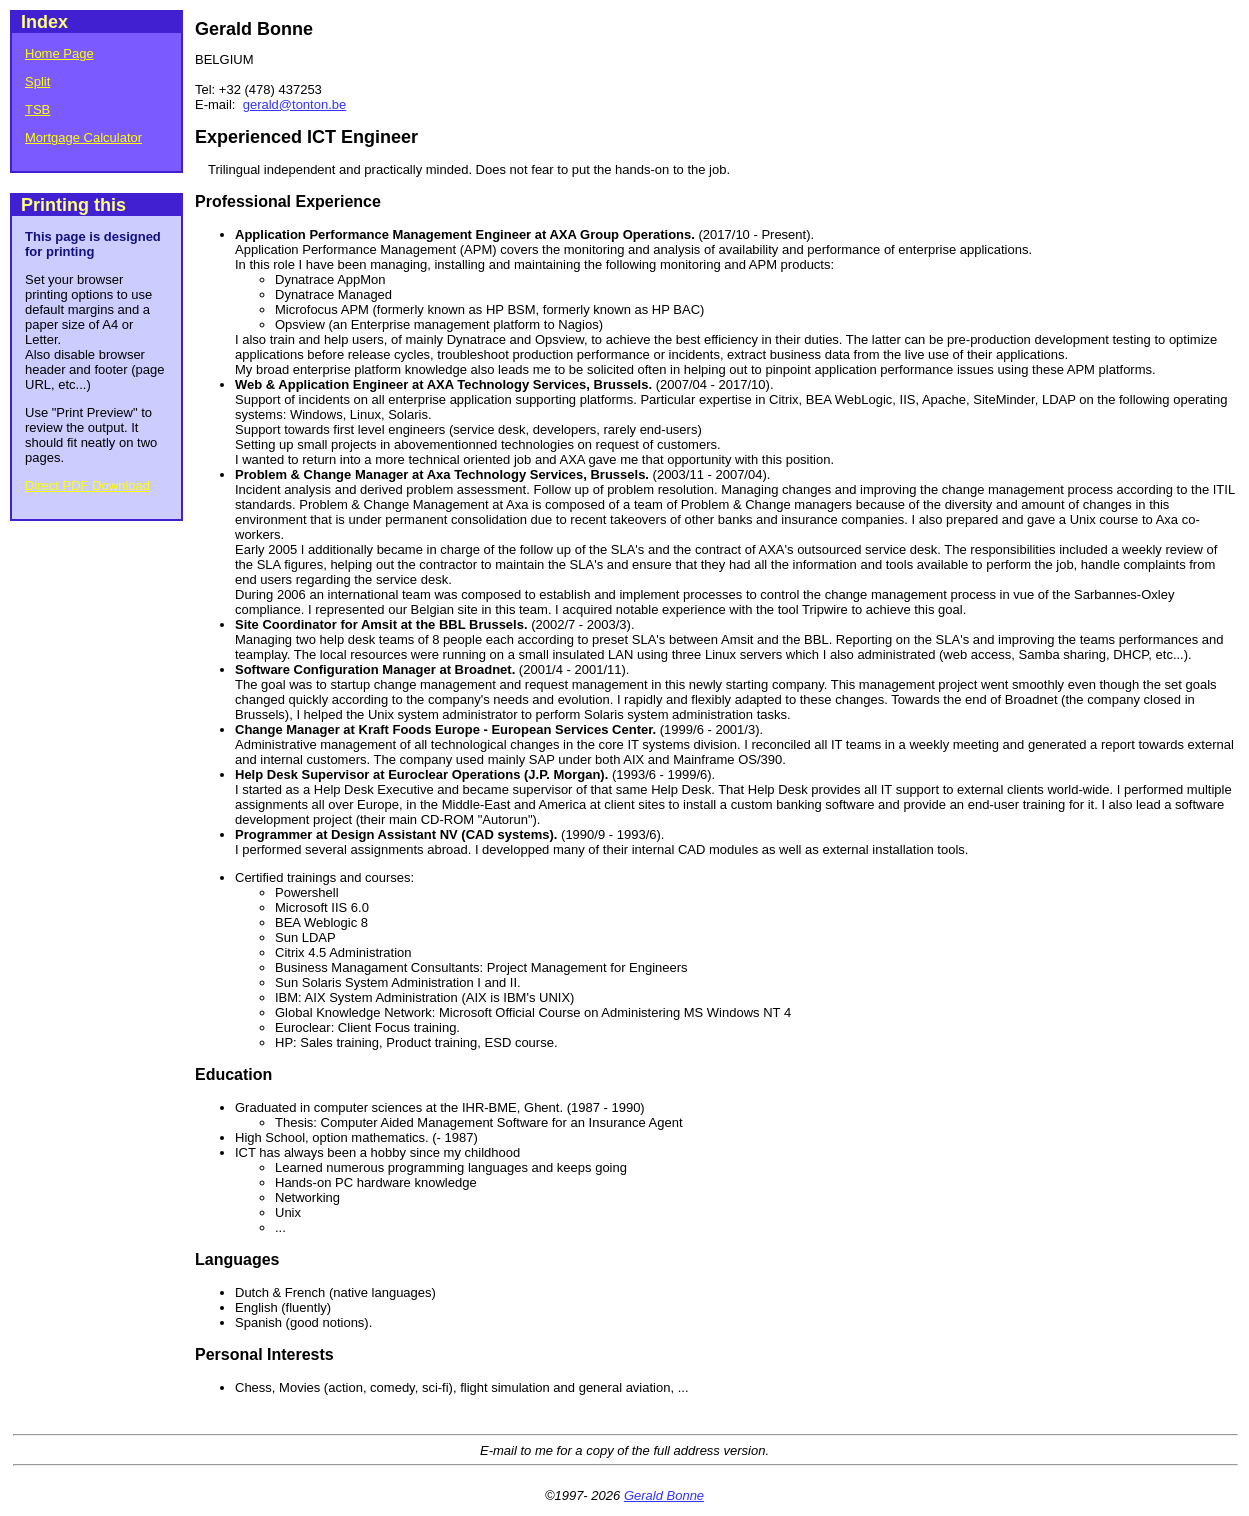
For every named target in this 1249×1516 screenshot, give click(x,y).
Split (37, 81)
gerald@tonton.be (295, 104)
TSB (37, 109)
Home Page (59, 53)
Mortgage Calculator (83, 137)
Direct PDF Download (87, 485)
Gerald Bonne (664, 1495)
